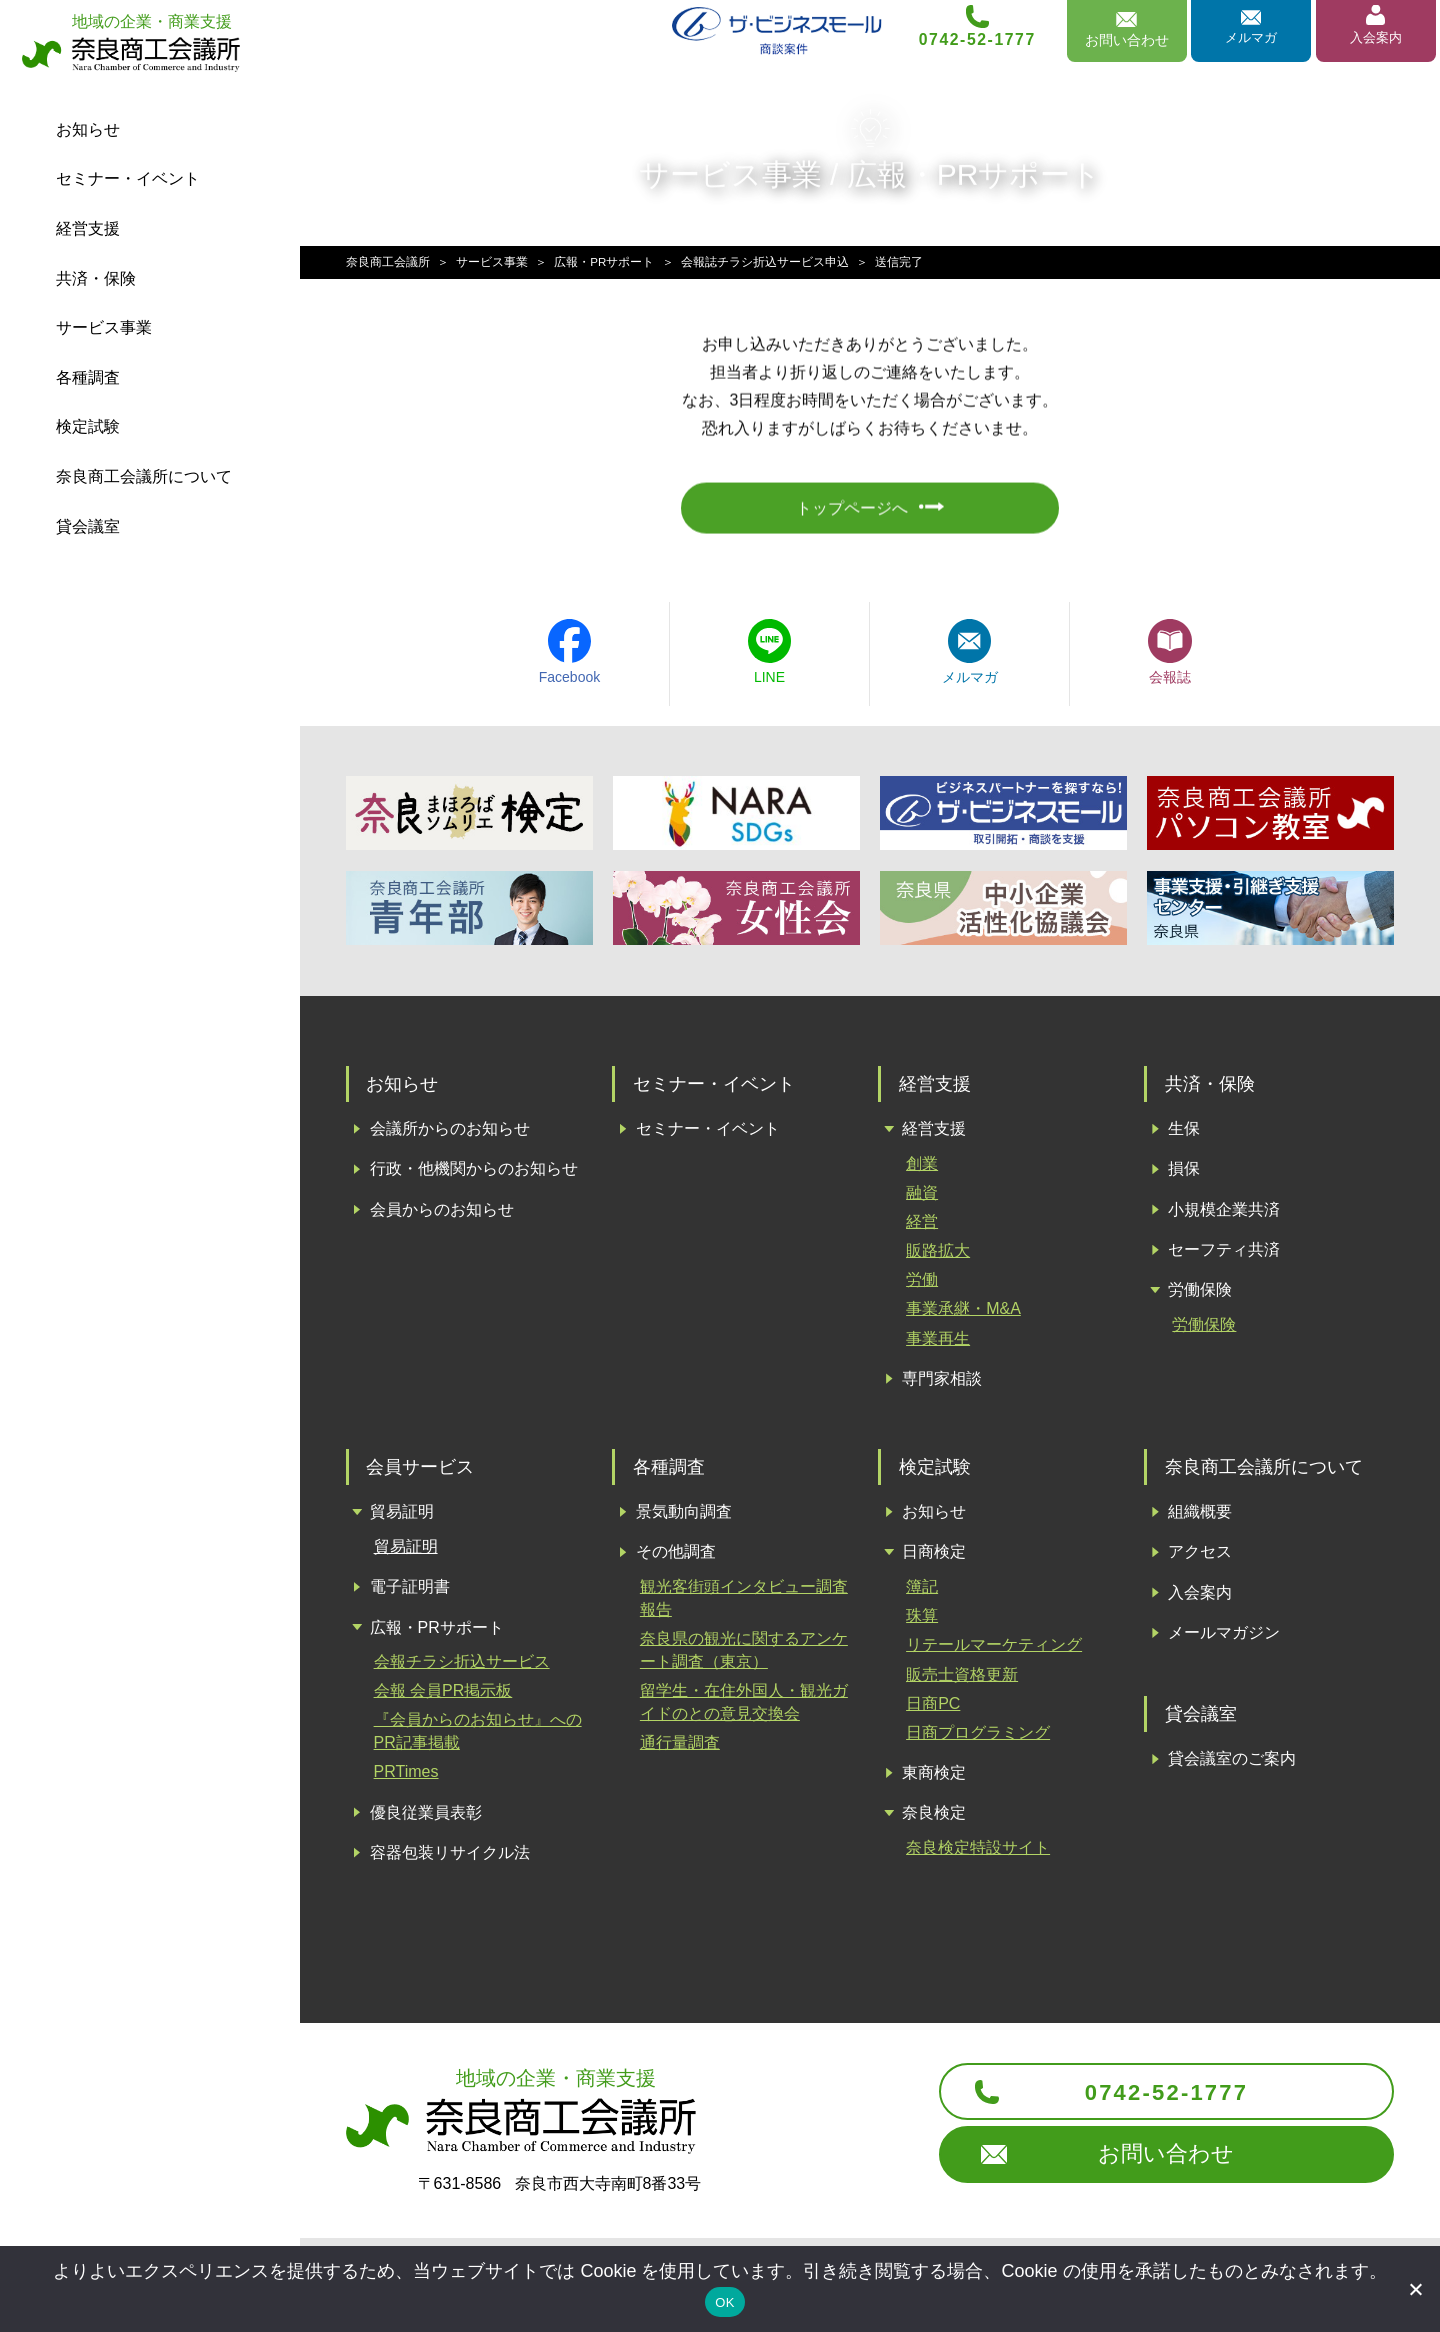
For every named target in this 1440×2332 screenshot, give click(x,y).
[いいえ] (1415, 2289)
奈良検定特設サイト (978, 1853)
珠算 (922, 1621)
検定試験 (88, 426)
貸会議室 (88, 526)
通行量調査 (680, 1747)
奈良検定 (934, 1818)
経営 (922, 1227)
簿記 (922, 1592)
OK (724, 2302)
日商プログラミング (978, 1738)
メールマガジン (1224, 1638)
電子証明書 (410, 1592)
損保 (1184, 1174)
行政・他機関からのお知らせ (474, 1174)
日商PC (933, 1708)
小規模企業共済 (1224, 1215)
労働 (922, 1285)
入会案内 (1374, 43)
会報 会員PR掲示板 (443, 1696)
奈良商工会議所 (388, 262)
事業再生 (938, 1343)
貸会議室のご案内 (1232, 1764)
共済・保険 (96, 278)
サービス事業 (104, 327)
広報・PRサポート (604, 262)
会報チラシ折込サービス (462, 1667)
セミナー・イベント (128, 178)
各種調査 (88, 377)
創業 (922, 1169)
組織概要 (1200, 1517)
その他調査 (676, 1557)
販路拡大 (938, 1256)
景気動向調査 (684, 1517)
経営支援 (88, 228)
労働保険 (1200, 1295)
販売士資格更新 (962, 1679)
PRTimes (406, 1777)
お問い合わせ (1144, 2167)
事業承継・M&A (963, 1314)
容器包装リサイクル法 (450, 1858)
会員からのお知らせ (442, 1215)
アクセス (1200, 1557)
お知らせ (88, 129)
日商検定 (934, 1557)
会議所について (144, 476)
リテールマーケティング (994, 1650)
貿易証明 (402, 1517)
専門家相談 (942, 1384)
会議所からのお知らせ (450, 1134)
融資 (922, 1198)
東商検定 (934, 1778)
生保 (1184, 1134)
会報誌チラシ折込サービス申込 (765, 262)
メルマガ (1249, 43)
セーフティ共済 (1224, 1255)
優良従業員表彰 (426, 1817)
